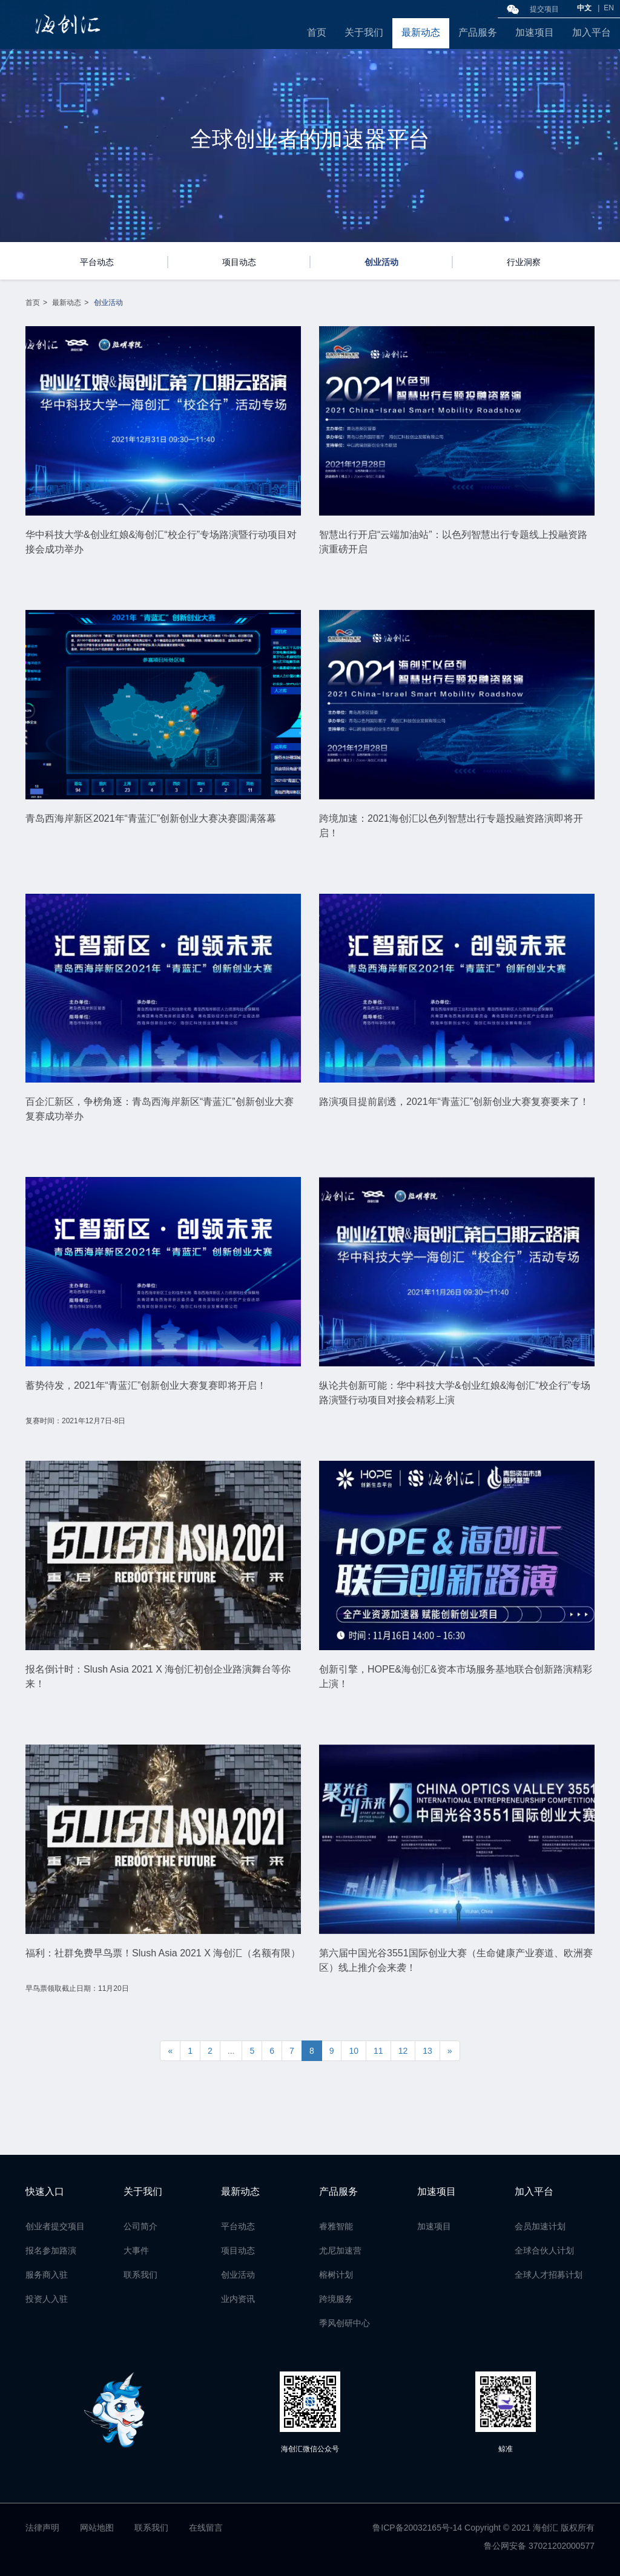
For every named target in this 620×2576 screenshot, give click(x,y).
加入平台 (591, 32)
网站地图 (97, 2527)
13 (427, 2051)
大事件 (136, 2250)
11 (378, 2051)
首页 (316, 32)
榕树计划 (336, 2274)
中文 (584, 8)
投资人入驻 (46, 2299)
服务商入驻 (46, 2274)
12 (403, 2051)
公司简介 (140, 2226)
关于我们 (364, 32)
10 (353, 2051)
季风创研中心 (344, 2323)
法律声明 (42, 2527)
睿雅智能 (336, 2226)
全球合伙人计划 (544, 2250)
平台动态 (97, 262)
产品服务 (477, 32)
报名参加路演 (50, 2250)
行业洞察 (524, 262)
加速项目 (534, 32)
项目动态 (239, 262)
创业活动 (381, 262)
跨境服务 (336, 2299)
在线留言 (206, 2527)
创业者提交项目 (55, 2226)
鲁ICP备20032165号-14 (417, 2527)
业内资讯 (238, 2299)
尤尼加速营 (340, 2250)
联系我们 (140, 2274)
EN (609, 8)
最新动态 (420, 32)
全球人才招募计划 (548, 2274)
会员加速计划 (540, 2226)
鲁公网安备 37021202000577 (539, 2546)
